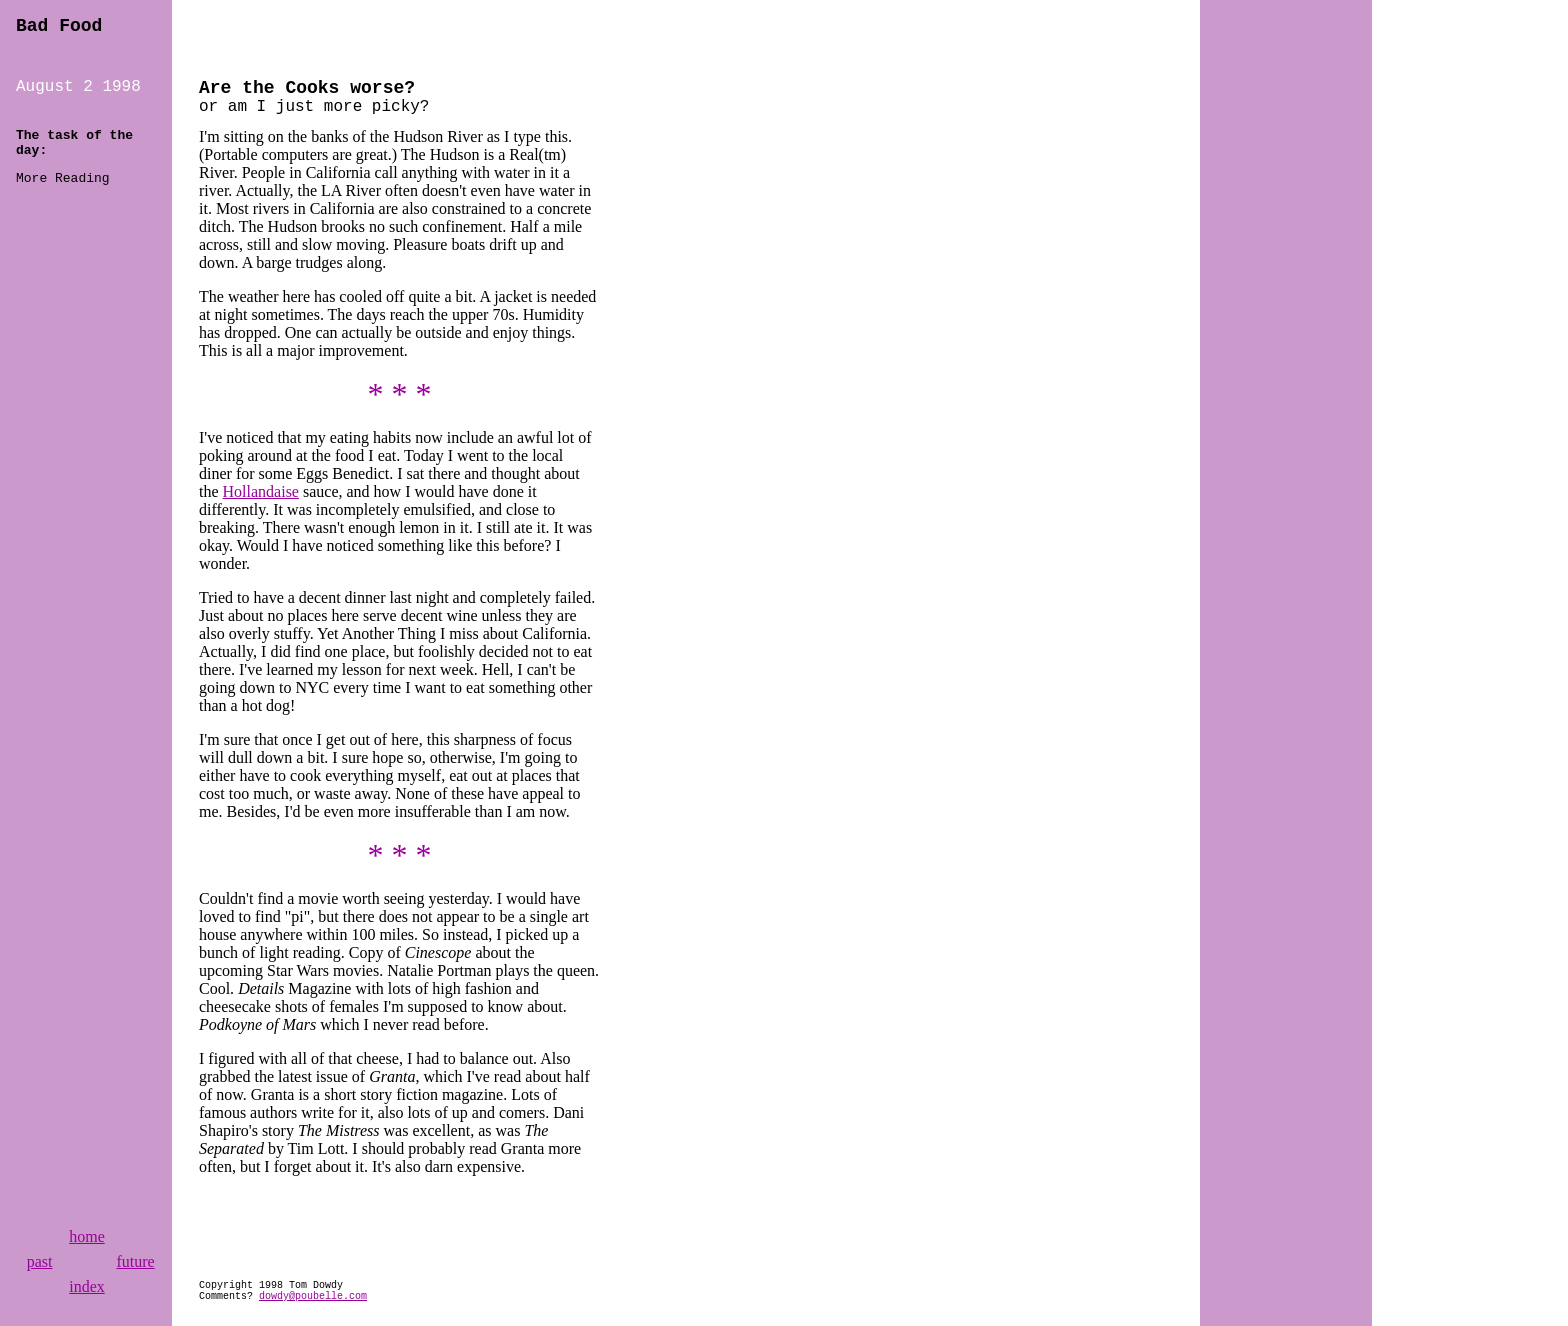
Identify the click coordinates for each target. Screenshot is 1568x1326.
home (87, 1236)
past (40, 1261)
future (135, 1261)
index (87, 1286)
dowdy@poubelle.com (313, 1296)
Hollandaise (261, 491)
